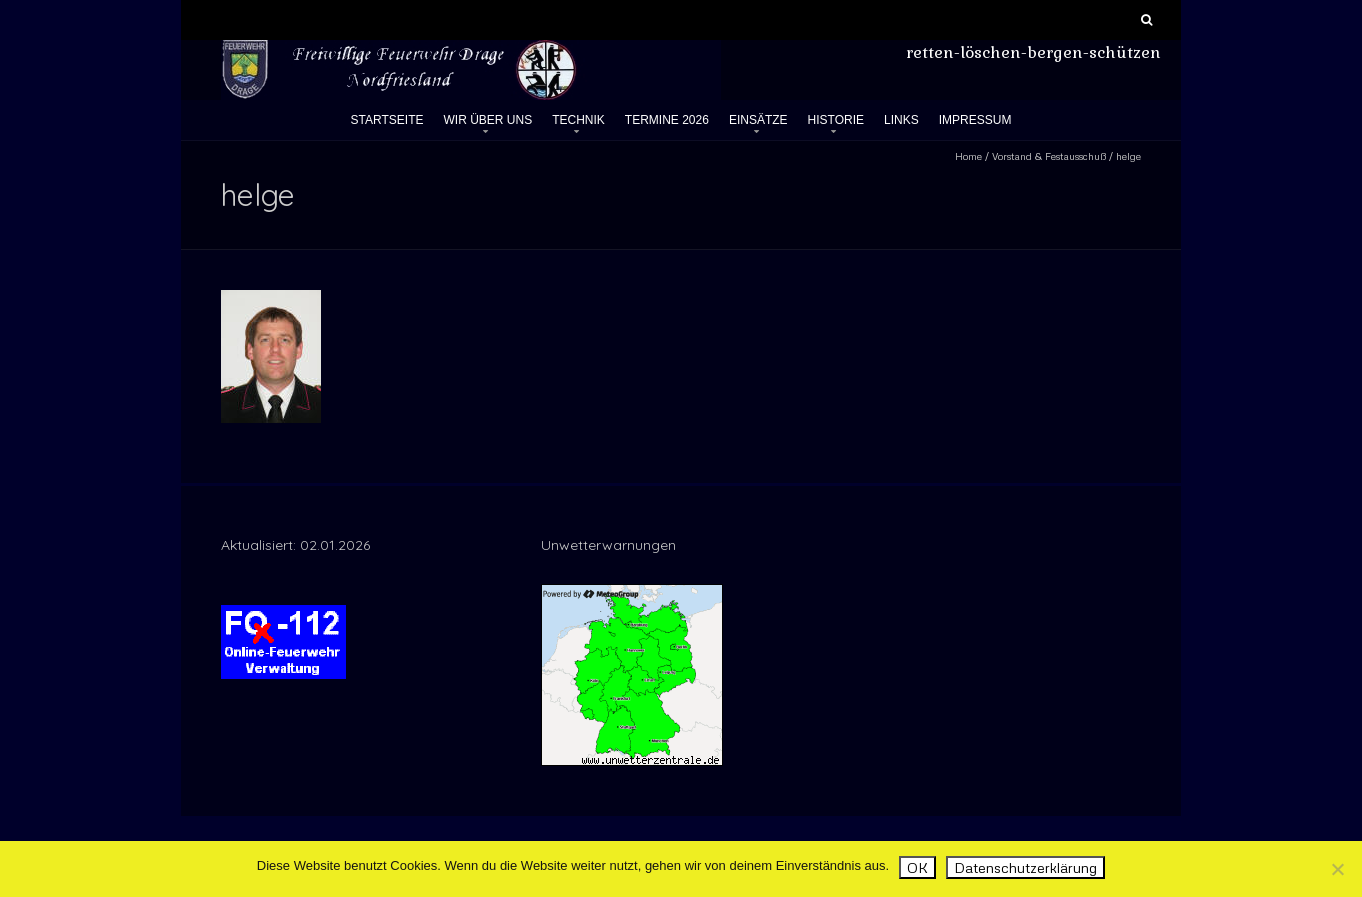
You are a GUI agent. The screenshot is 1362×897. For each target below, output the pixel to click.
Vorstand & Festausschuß (1049, 156)
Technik (578, 120)
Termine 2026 (667, 120)
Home (968, 156)
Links (901, 120)
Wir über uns (488, 120)
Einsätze (758, 120)
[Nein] (1337, 869)
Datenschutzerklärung (1025, 867)
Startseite (387, 120)
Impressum (975, 120)
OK (917, 867)
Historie (836, 120)
